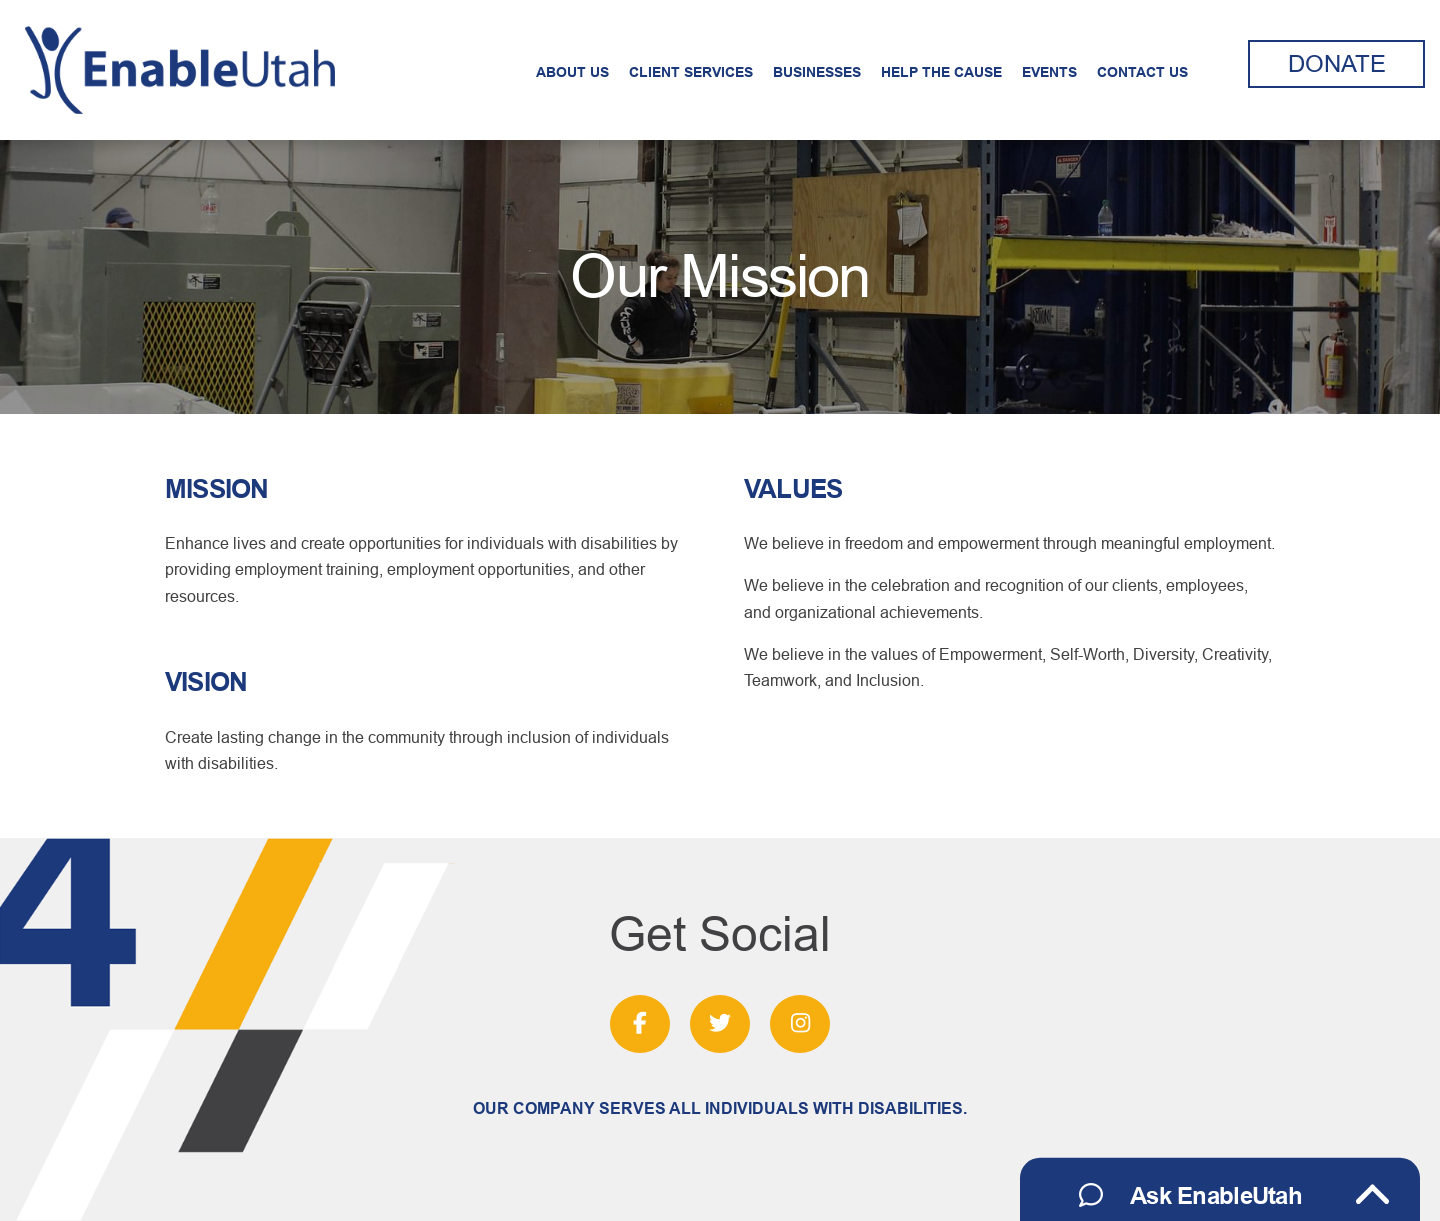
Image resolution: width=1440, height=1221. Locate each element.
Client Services (691, 72)
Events (1049, 72)
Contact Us (1142, 72)
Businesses (817, 72)
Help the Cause (941, 72)
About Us (572, 72)
